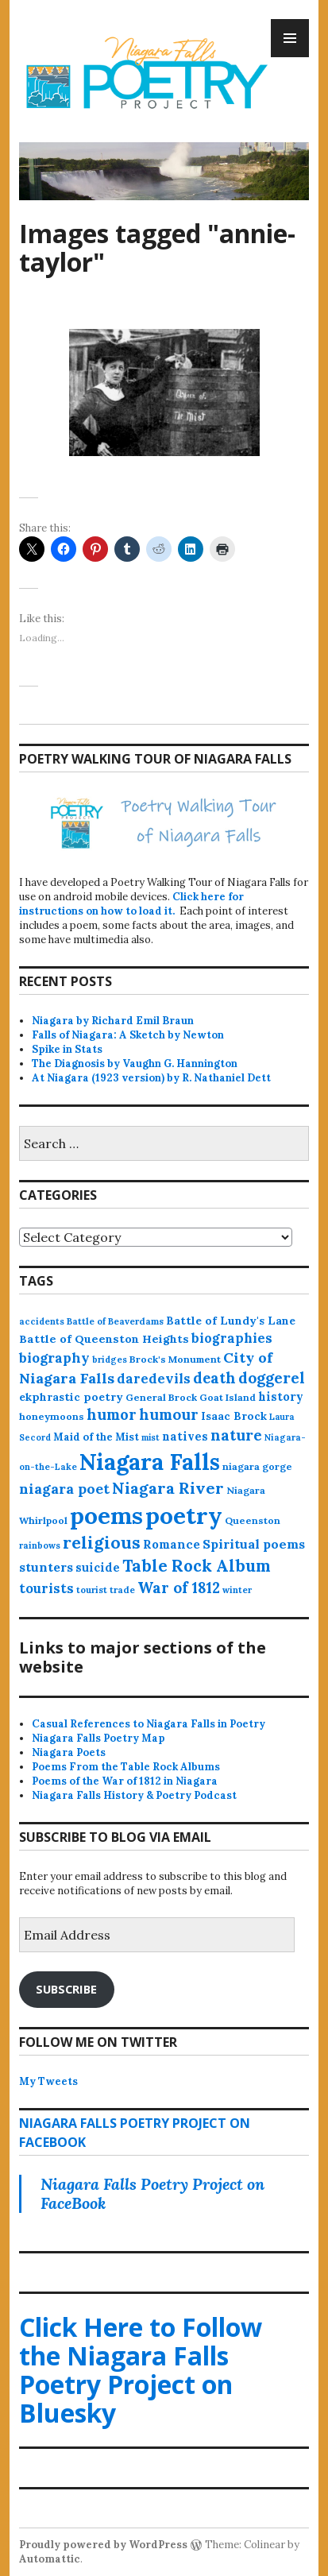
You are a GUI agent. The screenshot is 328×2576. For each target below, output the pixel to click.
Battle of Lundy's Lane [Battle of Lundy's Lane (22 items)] (230, 1320)
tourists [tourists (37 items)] (46, 1588)
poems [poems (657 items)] (106, 1515)
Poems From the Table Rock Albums (126, 1766)
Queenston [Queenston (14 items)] (252, 1520)
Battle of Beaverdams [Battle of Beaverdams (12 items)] (115, 1321)
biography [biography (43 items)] (54, 1358)
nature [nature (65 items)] (236, 1435)
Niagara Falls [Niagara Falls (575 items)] (149, 1461)
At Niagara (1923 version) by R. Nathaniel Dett (151, 1078)
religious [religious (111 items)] (102, 1542)
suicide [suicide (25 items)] (97, 1567)
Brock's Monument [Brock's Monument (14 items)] (175, 1359)
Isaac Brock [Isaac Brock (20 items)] (234, 1416)
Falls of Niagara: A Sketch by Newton (128, 1035)
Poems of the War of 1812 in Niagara (125, 1781)
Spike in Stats (67, 1049)
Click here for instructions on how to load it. (131, 904)
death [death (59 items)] (214, 1377)
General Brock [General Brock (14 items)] (161, 1397)
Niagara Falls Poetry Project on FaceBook (152, 2193)
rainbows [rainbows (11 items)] (39, 1545)
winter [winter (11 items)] (237, 1589)
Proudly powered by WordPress (103, 2544)
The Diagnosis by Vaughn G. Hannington (134, 1063)
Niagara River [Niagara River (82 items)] (168, 1488)
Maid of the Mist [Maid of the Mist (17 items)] (96, 1437)
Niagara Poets (69, 1752)
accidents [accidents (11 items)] (41, 1321)
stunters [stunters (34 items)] (46, 1567)
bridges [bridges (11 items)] (109, 1359)
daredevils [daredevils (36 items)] (154, 1379)
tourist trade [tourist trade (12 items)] (105, 1589)
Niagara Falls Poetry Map (98, 1738)
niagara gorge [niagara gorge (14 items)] (257, 1466)
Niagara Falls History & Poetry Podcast (134, 1795)
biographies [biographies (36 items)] (231, 1338)
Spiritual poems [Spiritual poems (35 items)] (254, 1544)
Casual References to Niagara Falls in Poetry (148, 1724)
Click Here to (140, 2370)
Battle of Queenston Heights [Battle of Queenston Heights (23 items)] (104, 1339)
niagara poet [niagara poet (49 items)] (64, 1488)
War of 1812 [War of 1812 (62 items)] (178, 1587)
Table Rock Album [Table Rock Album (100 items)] (196, 1565)
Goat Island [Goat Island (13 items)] (227, 1397)
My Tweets (48, 2081)
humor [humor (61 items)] (112, 1414)
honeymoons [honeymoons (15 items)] (51, 1416)
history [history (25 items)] (280, 1396)
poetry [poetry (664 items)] (183, 1515)
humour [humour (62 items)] (169, 1414)
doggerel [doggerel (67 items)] (271, 1377)
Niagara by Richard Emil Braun (113, 1020)
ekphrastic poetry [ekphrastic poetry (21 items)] (71, 1397)
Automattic (49, 2559)
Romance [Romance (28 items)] (171, 1544)
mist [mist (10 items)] (150, 1437)
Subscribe (66, 1989)
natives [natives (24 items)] (185, 1436)
